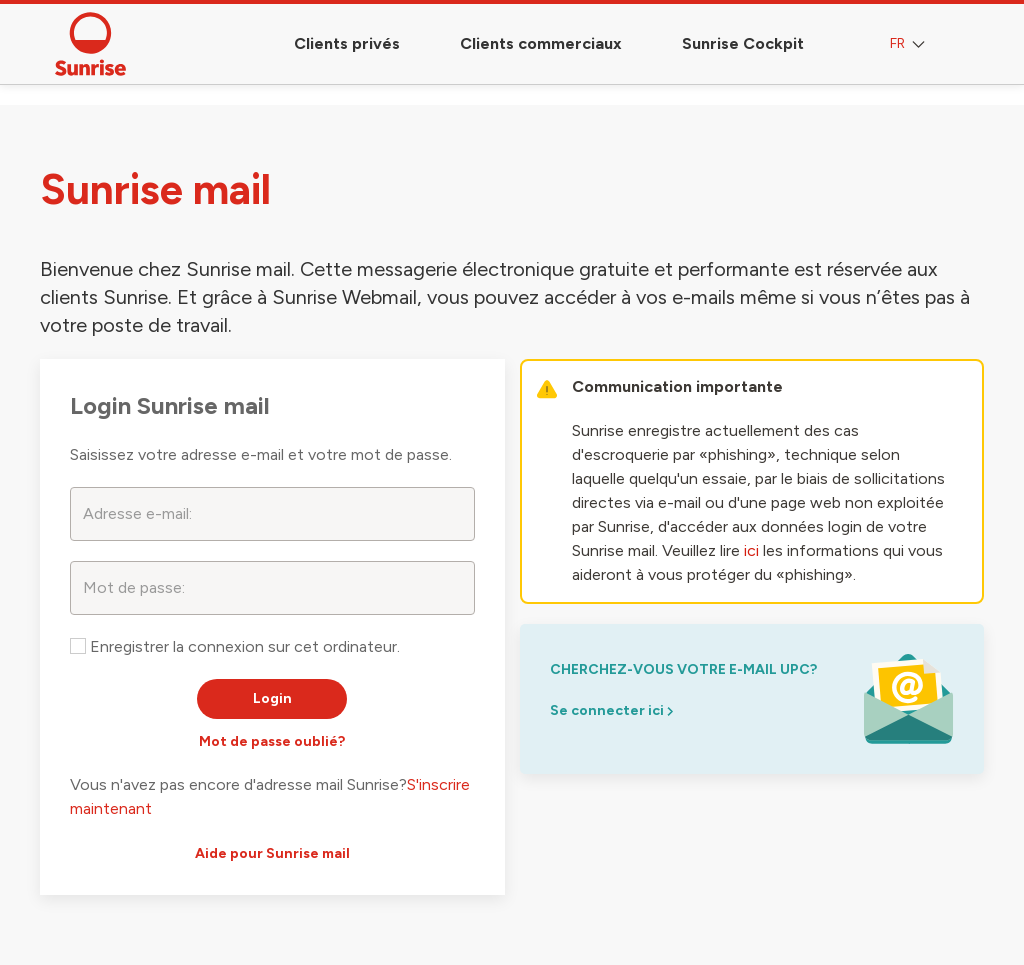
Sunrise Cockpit (743, 43)
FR (909, 44)
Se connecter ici (611, 710)
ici (751, 550)
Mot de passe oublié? (272, 741)
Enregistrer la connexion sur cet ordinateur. (235, 646)
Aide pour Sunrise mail (272, 853)
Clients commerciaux (541, 43)
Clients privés (347, 43)
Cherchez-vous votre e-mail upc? (683, 669)
